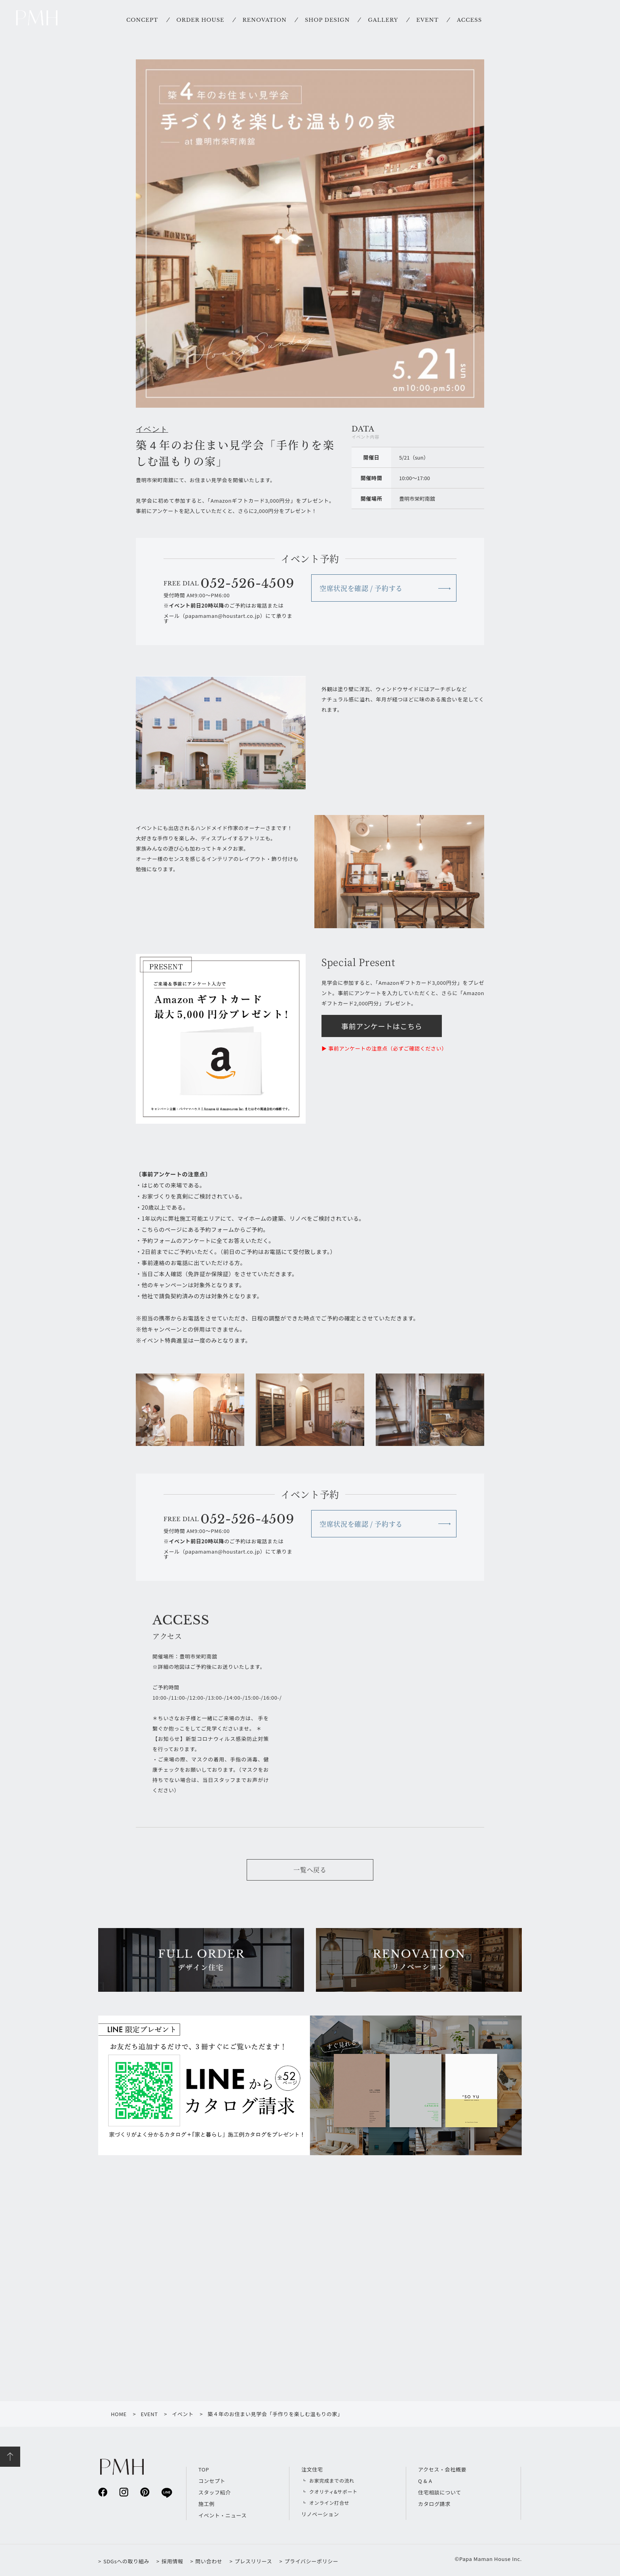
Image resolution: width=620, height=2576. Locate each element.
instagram (123, 2491)
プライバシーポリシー (311, 2561)
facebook (102, 2491)
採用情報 (172, 2561)
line (166, 2492)
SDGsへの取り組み (126, 2561)
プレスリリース (253, 2561)
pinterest (144, 2491)
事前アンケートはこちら (381, 1026)
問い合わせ (208, 2561)
